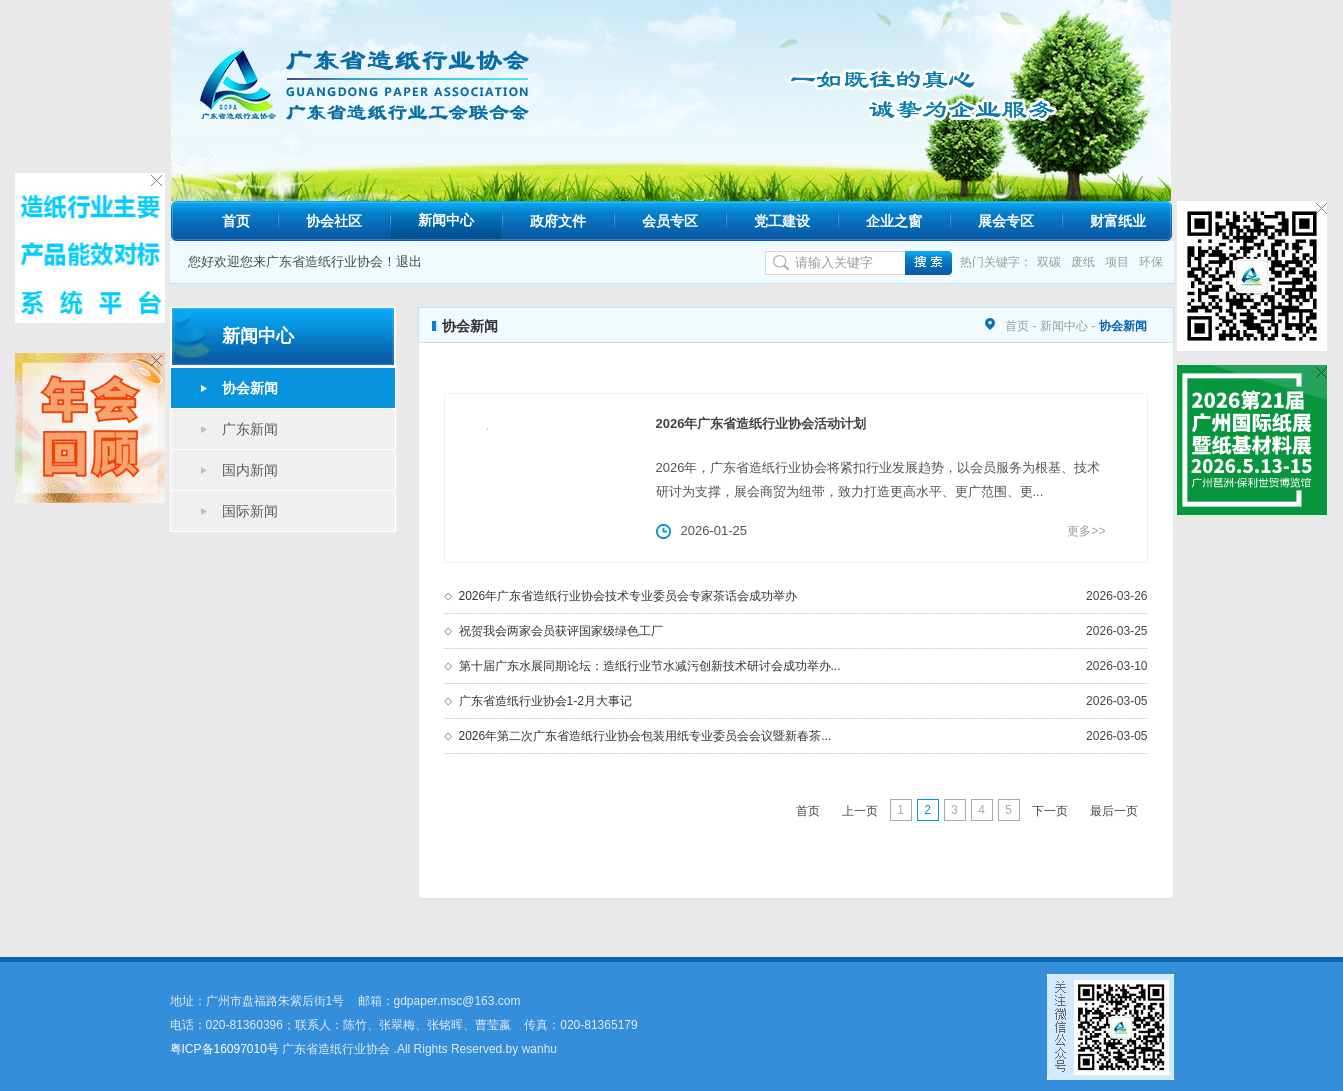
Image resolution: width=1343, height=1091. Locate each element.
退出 (409, 261)
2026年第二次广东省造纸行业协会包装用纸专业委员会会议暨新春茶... (645, 736)
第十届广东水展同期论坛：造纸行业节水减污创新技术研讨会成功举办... (650, 666)
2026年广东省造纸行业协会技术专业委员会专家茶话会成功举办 (628, 596)
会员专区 (670, 221)
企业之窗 (894, 221)
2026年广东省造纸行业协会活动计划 (761, 423)
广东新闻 (250, 429)
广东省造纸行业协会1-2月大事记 (545, 701)
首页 (236, 221)
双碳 (1049, 262)
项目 (1117, 262)
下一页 (1050, 811)
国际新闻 (250, 511)
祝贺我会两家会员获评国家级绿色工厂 (561, 631)
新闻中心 (446, 220)
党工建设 (782, 221)
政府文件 (558, 221)
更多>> (1086, 531)
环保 (1151, 262)
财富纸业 (1118, 221)
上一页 (860, 811)
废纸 (1083, 262)
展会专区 (1006, 221)
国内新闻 (250, 470)
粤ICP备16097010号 (224, 1049)
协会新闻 (250, 388)
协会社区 (334, 221)
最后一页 (1114, 811)
